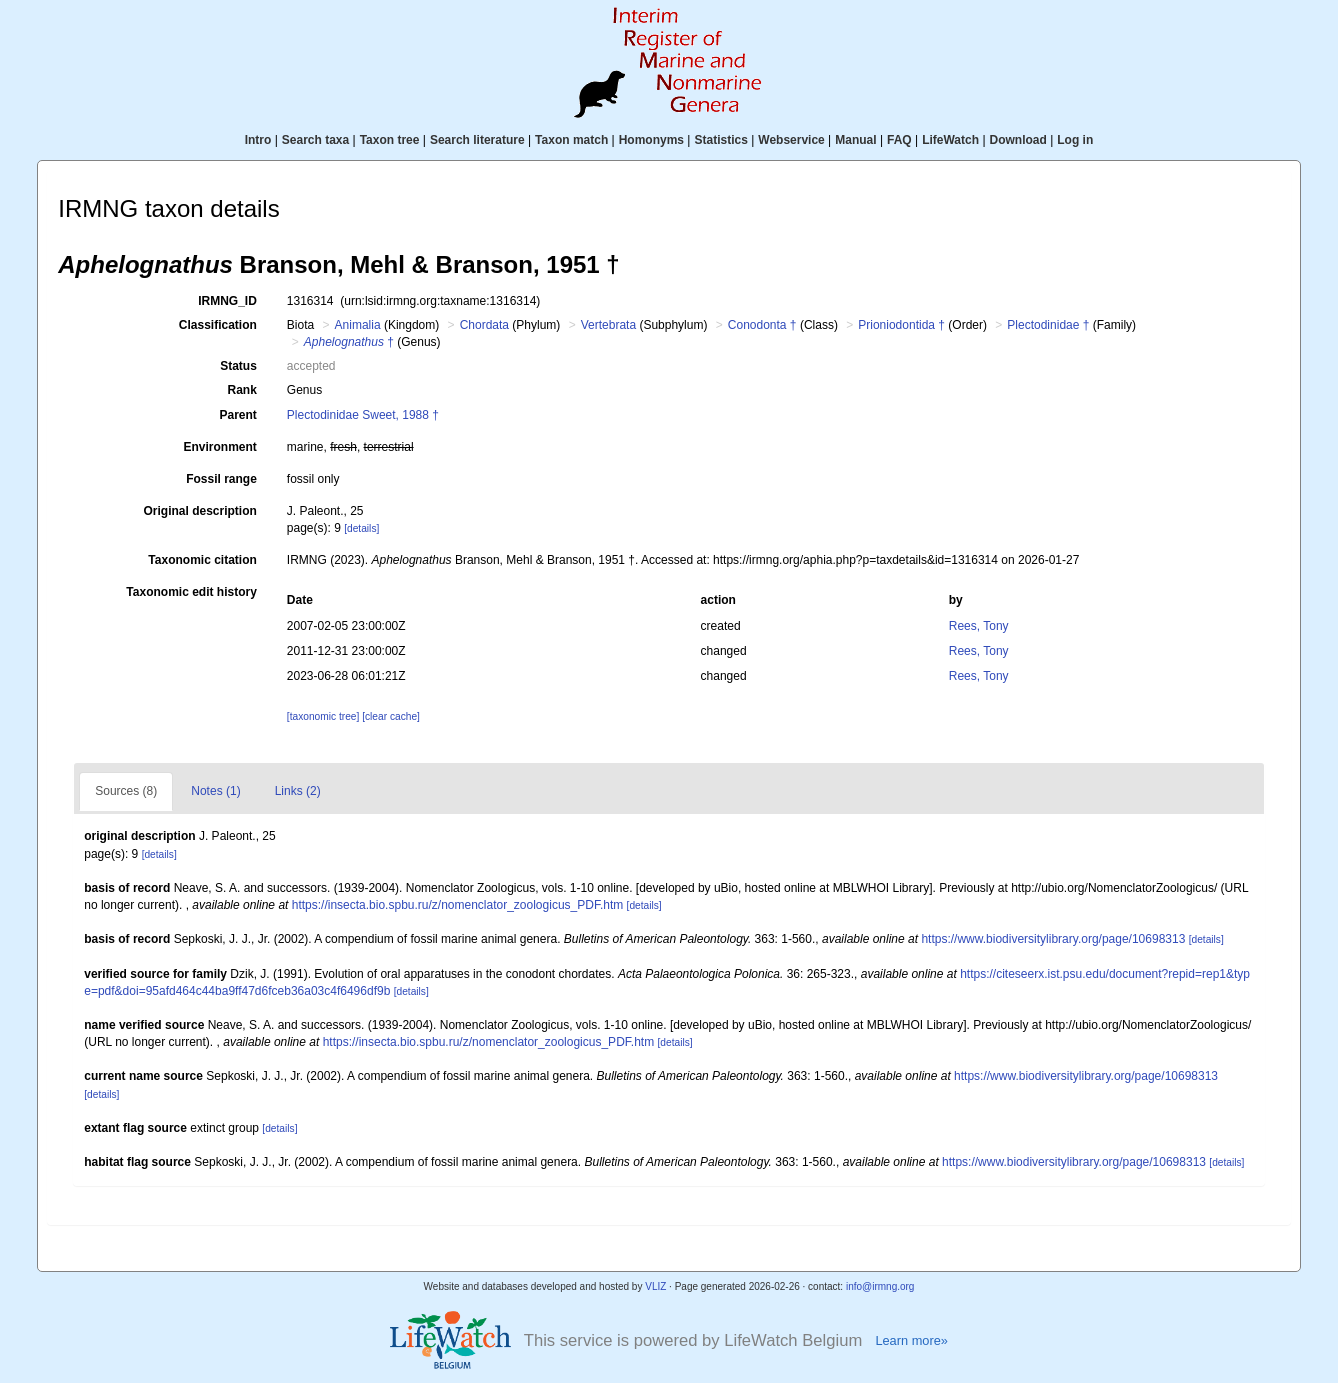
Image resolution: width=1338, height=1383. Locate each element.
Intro (258, 140)
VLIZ (655, 1286)
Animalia (358, 325)
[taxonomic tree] (323, 716)
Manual (855, 140)
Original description (199, 511)
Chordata (484, 325)
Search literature (477, 140)
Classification (218, 325)
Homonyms (651, 140)
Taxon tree (390, 140)
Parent (237, 415)
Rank (241, 390)
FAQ (899, 140)
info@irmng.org (880, 1286)
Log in (1075, 140)
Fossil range (221, 479)
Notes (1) (215, 791)
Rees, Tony (979, 626)
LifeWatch (950, 140)
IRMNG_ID (227, 301)
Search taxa (315, 140)
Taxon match (571, 140)
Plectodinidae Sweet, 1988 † (363, 415)
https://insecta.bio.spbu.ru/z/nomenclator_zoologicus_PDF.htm (458, 905)
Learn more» (911, 1340)
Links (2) (298, 791)
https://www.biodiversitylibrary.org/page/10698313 (1053, 939)
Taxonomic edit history (191, 592)
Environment (219, 447)
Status (238, 366)
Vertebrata (608, 325)
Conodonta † (762, 325)
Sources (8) (126, 791)
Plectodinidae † (1048, 325)
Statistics (720, 140)
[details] (361, 528)
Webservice (791, 140)
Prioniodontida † (901, 325)
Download (1018, 140)
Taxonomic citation (202, 560)
